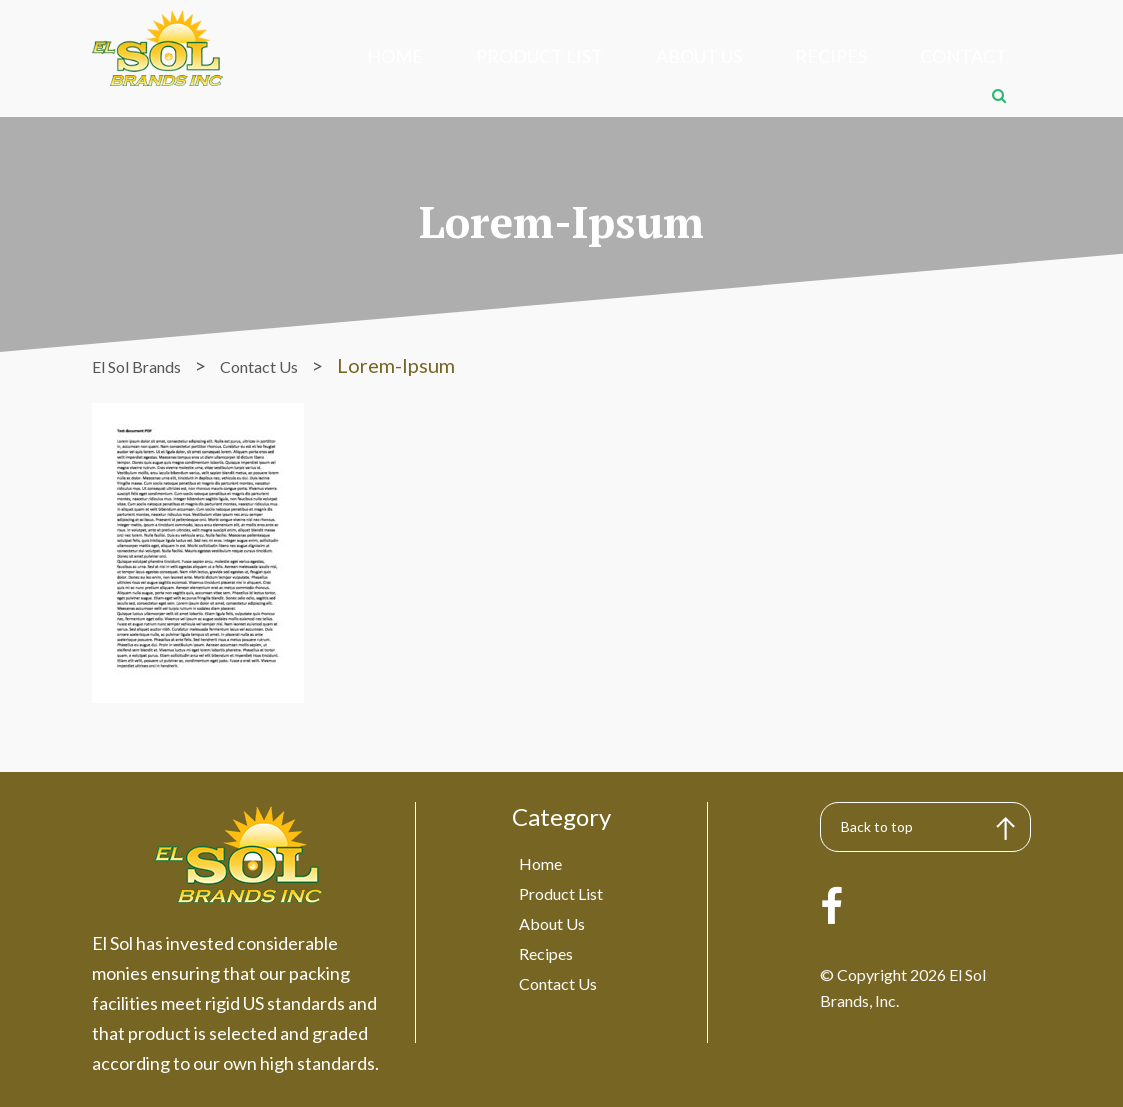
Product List (483, 55)
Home (369, 55)
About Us (613, 55)
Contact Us (556, 962)
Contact (817, 55)
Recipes (715, 55)
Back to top (881, 808)
